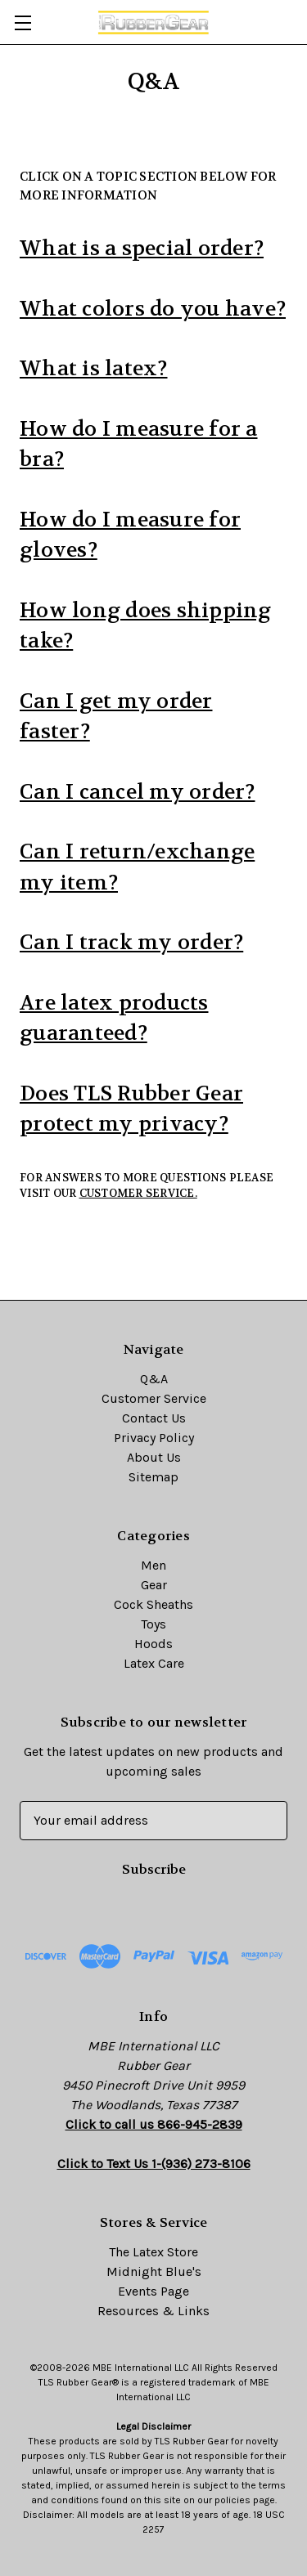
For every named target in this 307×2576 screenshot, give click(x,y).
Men (153, 1565)
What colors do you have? (153, 309)
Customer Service (154, 1398)
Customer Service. (138, 1193)
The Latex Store (153, 2252)
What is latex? (94, 369)
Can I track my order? (131, 943)
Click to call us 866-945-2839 (153, 2124)
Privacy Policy (154, 1437)
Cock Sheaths (153, 1604)
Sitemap (153, 1477)
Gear (154, 1585)
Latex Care (154, 1663)
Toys (153, 1624)
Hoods (153, 1643)
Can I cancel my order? (137, 792)
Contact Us (154, 1418)
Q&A (154, 1379)
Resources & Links (153, 2310)
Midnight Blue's (153, 2271)
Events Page (153, 2291)
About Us (154, 1457)
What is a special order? (142, 248)
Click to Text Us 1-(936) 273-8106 (154, 2163)
